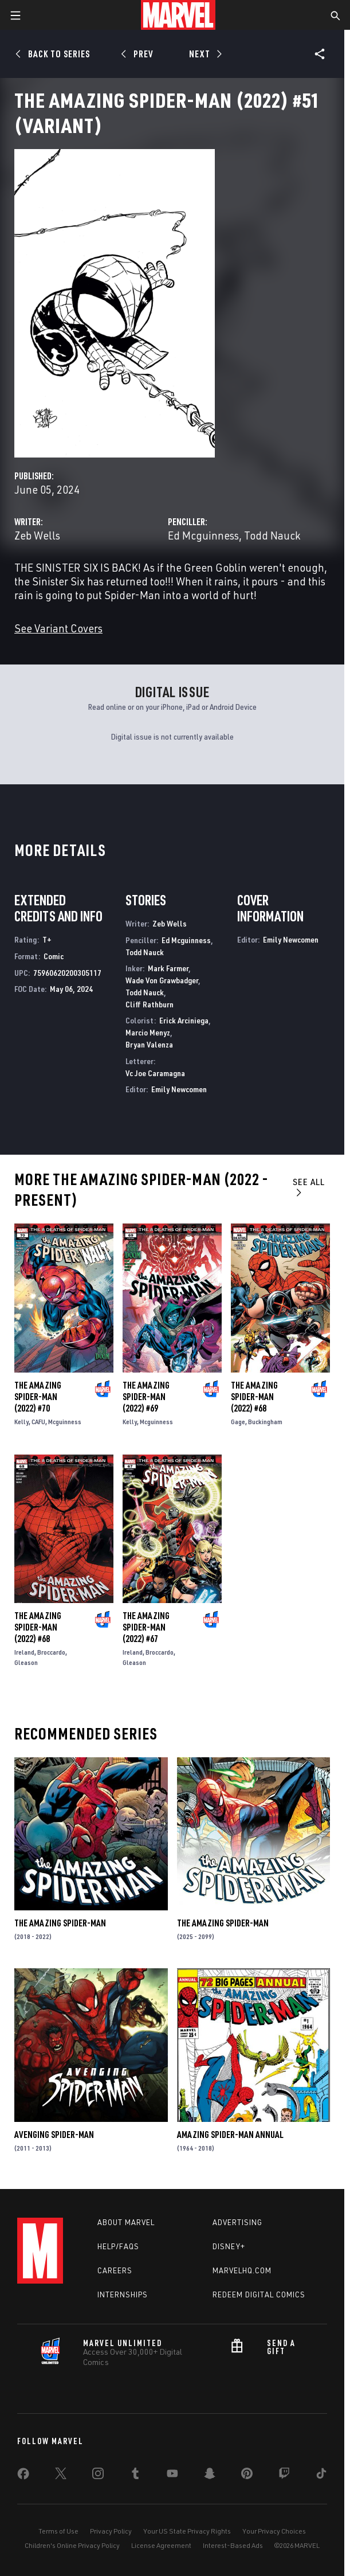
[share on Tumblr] (135, 2475)
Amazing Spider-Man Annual (230, 2134)
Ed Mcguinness (203, 535)
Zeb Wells (37, 535)
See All (309, 1186)
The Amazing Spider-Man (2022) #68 (254, 1396)
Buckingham (265, 1421)
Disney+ (229, 2246)
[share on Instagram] (98, 2475)
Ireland (24, 1652)
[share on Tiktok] (321, 2475)
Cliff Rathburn (149, 1004)
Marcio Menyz (147, 1032)
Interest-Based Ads (233, 2545)
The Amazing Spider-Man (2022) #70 (37, 1396)
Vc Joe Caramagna (155, 1073)
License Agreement (161, 2545)
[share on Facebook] (23, 2476)
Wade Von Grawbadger (161, 980)
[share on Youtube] (172, 2475)
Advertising (237, 2222)
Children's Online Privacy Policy (72, 2545)
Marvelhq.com (242, 2270)
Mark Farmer (168, 968)
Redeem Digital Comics (259, 2294)
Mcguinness (64, 1421)
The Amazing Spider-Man (60, 1923)
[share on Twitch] (284, 2475)
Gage (238, 1421)
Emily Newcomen (179, 1089)
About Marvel (126, 2222)
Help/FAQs (118, 2246)
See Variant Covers (58, 628)
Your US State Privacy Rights (187, 2531)
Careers (114, 2270)
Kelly (21, 1421)
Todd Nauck (272, 535)
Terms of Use (58, 2531)
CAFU (38, 1421)
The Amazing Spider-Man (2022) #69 (146, 1396)
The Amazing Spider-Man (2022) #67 (146, 1627)
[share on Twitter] (60, 2475)
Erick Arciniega (184, 1020)
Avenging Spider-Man (54, 2134)
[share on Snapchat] (209, 2475)
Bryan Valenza (149, 1044)
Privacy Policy (111, 2531)
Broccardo (51, 1652)
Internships (122, 2294)
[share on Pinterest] (247, 2475)
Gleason (26, 1662)
